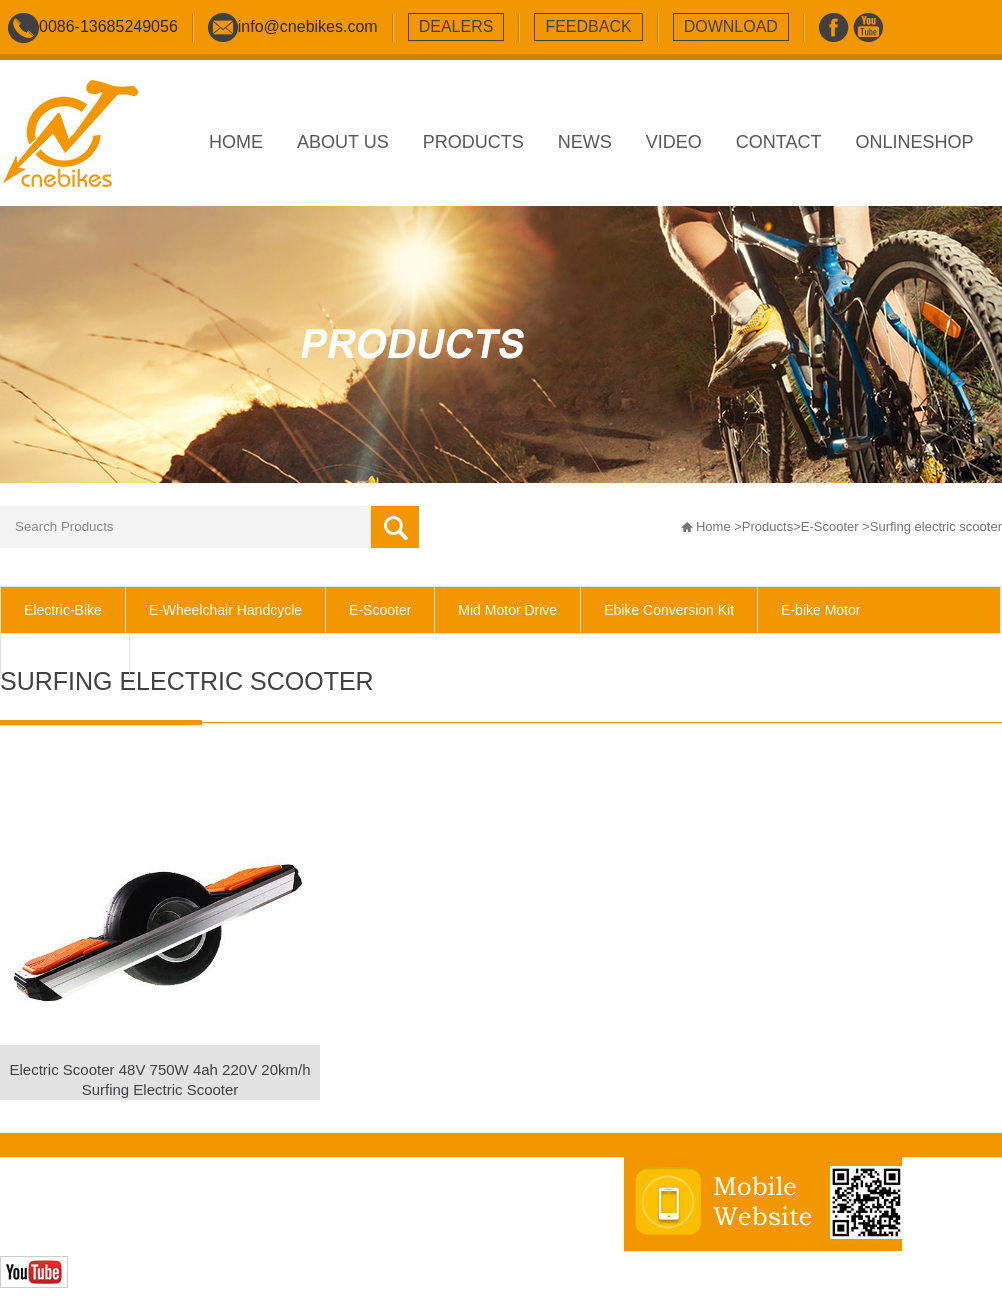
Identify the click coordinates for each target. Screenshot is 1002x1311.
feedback (588, 26)
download (731, 26)
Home (713, 526)
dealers (456, 26)
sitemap (381, 1209)
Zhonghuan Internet (142, 1230)
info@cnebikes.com (308, 26)
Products (767, 526)
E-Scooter (830, 526)
